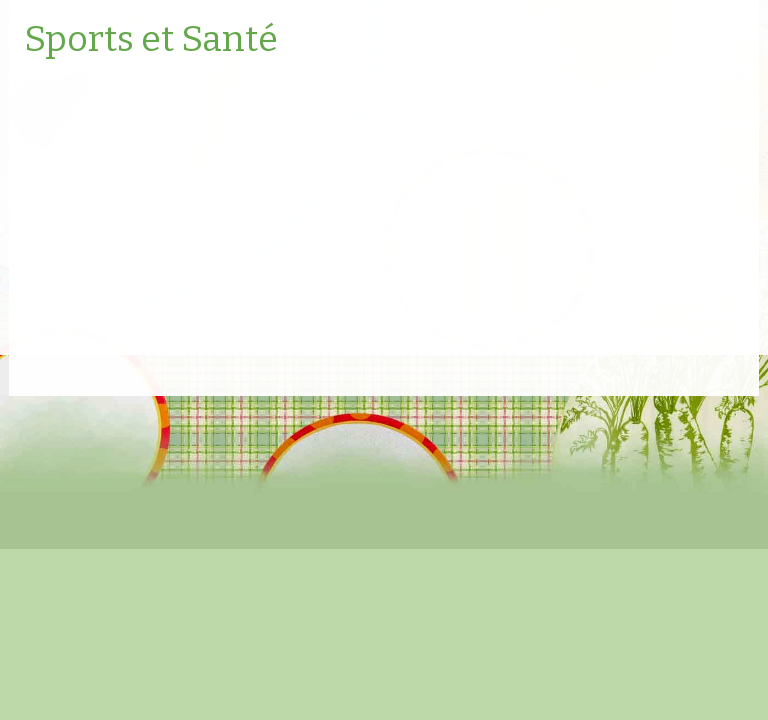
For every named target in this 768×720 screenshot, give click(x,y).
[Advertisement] (384, 215)
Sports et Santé (151, 40)
